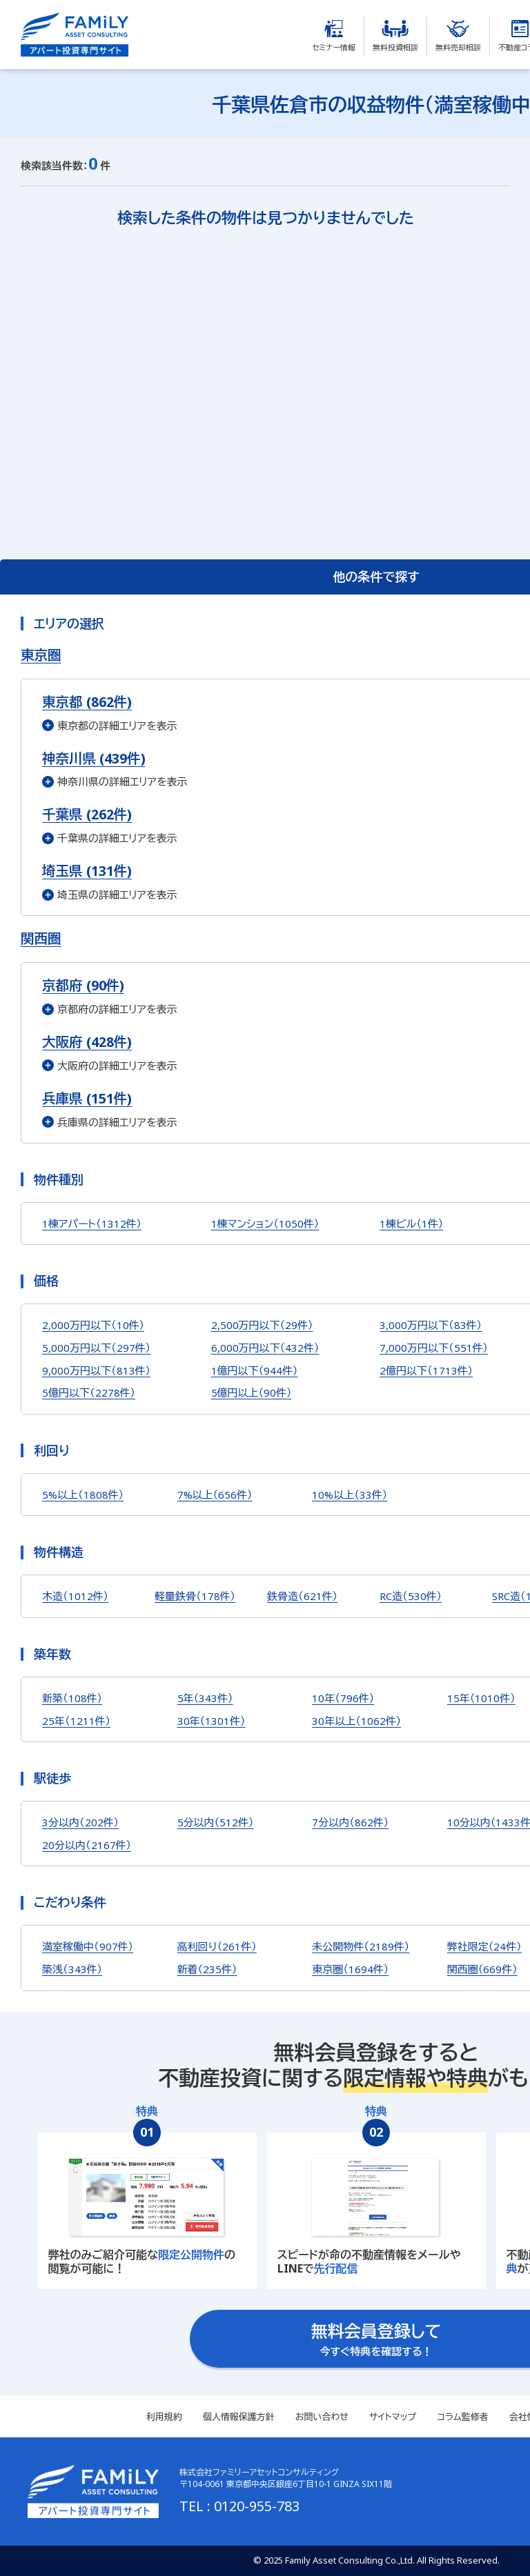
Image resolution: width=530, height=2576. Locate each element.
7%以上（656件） (215, 1494)
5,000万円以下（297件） (96, 1348)
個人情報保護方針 (239, 2416)
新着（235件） (207, 1969)
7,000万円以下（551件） (434, 1348)
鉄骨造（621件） (302, 1596)
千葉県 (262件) (87, 814)
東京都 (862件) (87, 701)
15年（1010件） (481, 1698)
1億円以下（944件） (254, 1370)
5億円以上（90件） (251, 1392)
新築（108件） (72, 1698)
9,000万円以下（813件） (96, 1370)
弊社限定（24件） (484, 1946)
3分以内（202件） (80, 1822)
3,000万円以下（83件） (431, 1325)
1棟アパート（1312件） (91, 1223)
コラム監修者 (462, 2416)
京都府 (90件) (83, 985)
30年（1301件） (211, 1721)
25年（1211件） (76, 1721)
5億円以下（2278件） (88, 1392)
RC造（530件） (411, 1596)
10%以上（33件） (349, 1494)
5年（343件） (205, 1698)
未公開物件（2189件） (360, 1946)
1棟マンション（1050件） (265, 1223)
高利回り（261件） (217, 1946)
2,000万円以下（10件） (93, 1325)
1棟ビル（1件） (411, 1223)
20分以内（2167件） (86, 1845)
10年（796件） (343, 1698)
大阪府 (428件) (87, 1041)
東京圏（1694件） (350, 1969)
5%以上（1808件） (83, 1494)
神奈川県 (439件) (94, 758)
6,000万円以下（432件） (265, 1348)
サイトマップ (392, 2416)
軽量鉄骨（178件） (195, 1596)
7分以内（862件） (350, 1822)
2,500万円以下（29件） (262, 1325)
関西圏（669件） (482, 1969)
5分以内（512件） (215, 1822)
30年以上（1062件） (356, 1721)
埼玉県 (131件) (87, 870)
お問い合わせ (322, 2416)
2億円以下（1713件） (426, 1370)
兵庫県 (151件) (87, 1098)
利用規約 (164, 2416)
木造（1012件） (75, 1596)
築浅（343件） (72, 1969)
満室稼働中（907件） (87, 1946)
